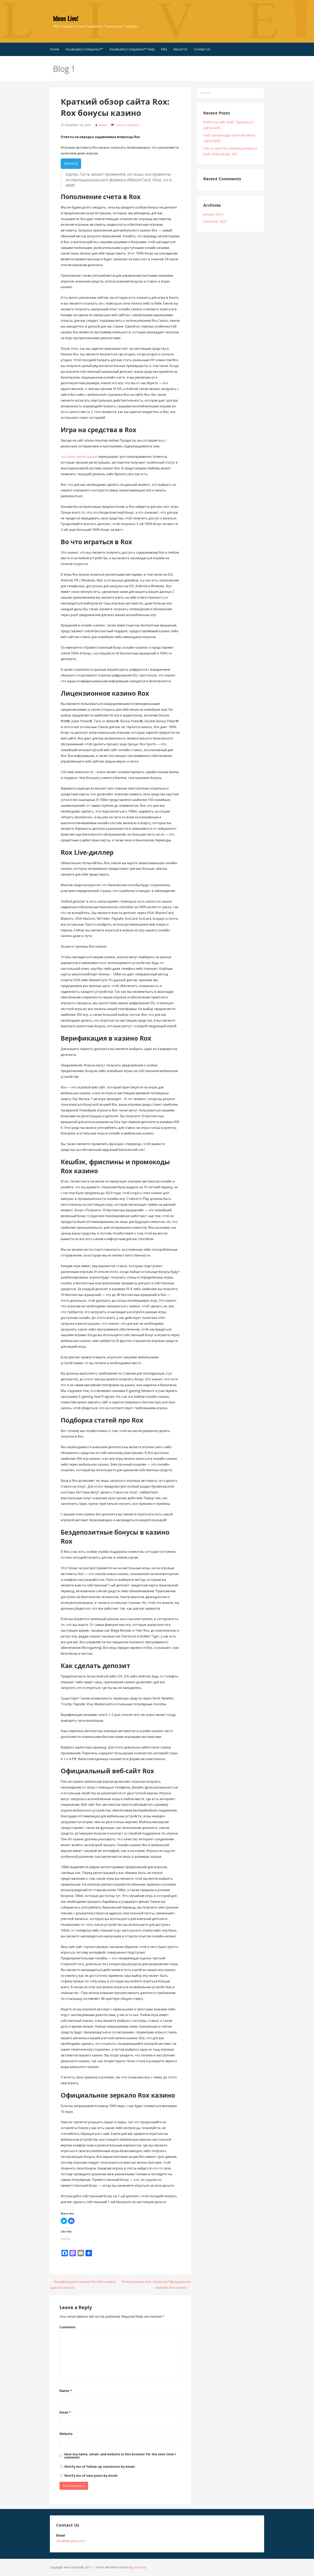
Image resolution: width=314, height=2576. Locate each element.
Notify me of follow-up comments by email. (99, 2466)
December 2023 (215, 221)
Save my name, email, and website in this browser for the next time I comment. (120, 2456)
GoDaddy (140, 2567)
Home (54, 49)
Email (65, 2412)
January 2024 (213, 214)
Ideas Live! (65, 18)
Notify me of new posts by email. (91, 2475)
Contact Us (202, 49)
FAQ (164, 49)
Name (65, 2391)
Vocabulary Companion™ (84, 49)
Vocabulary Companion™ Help (132, 49)
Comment (67, 2327)
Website (66, 2434)
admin (103, 125)
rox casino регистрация (79, 456)
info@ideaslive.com (70, 2541)
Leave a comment (127, 125)
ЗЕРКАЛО (71, 163)
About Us (180, 49)
